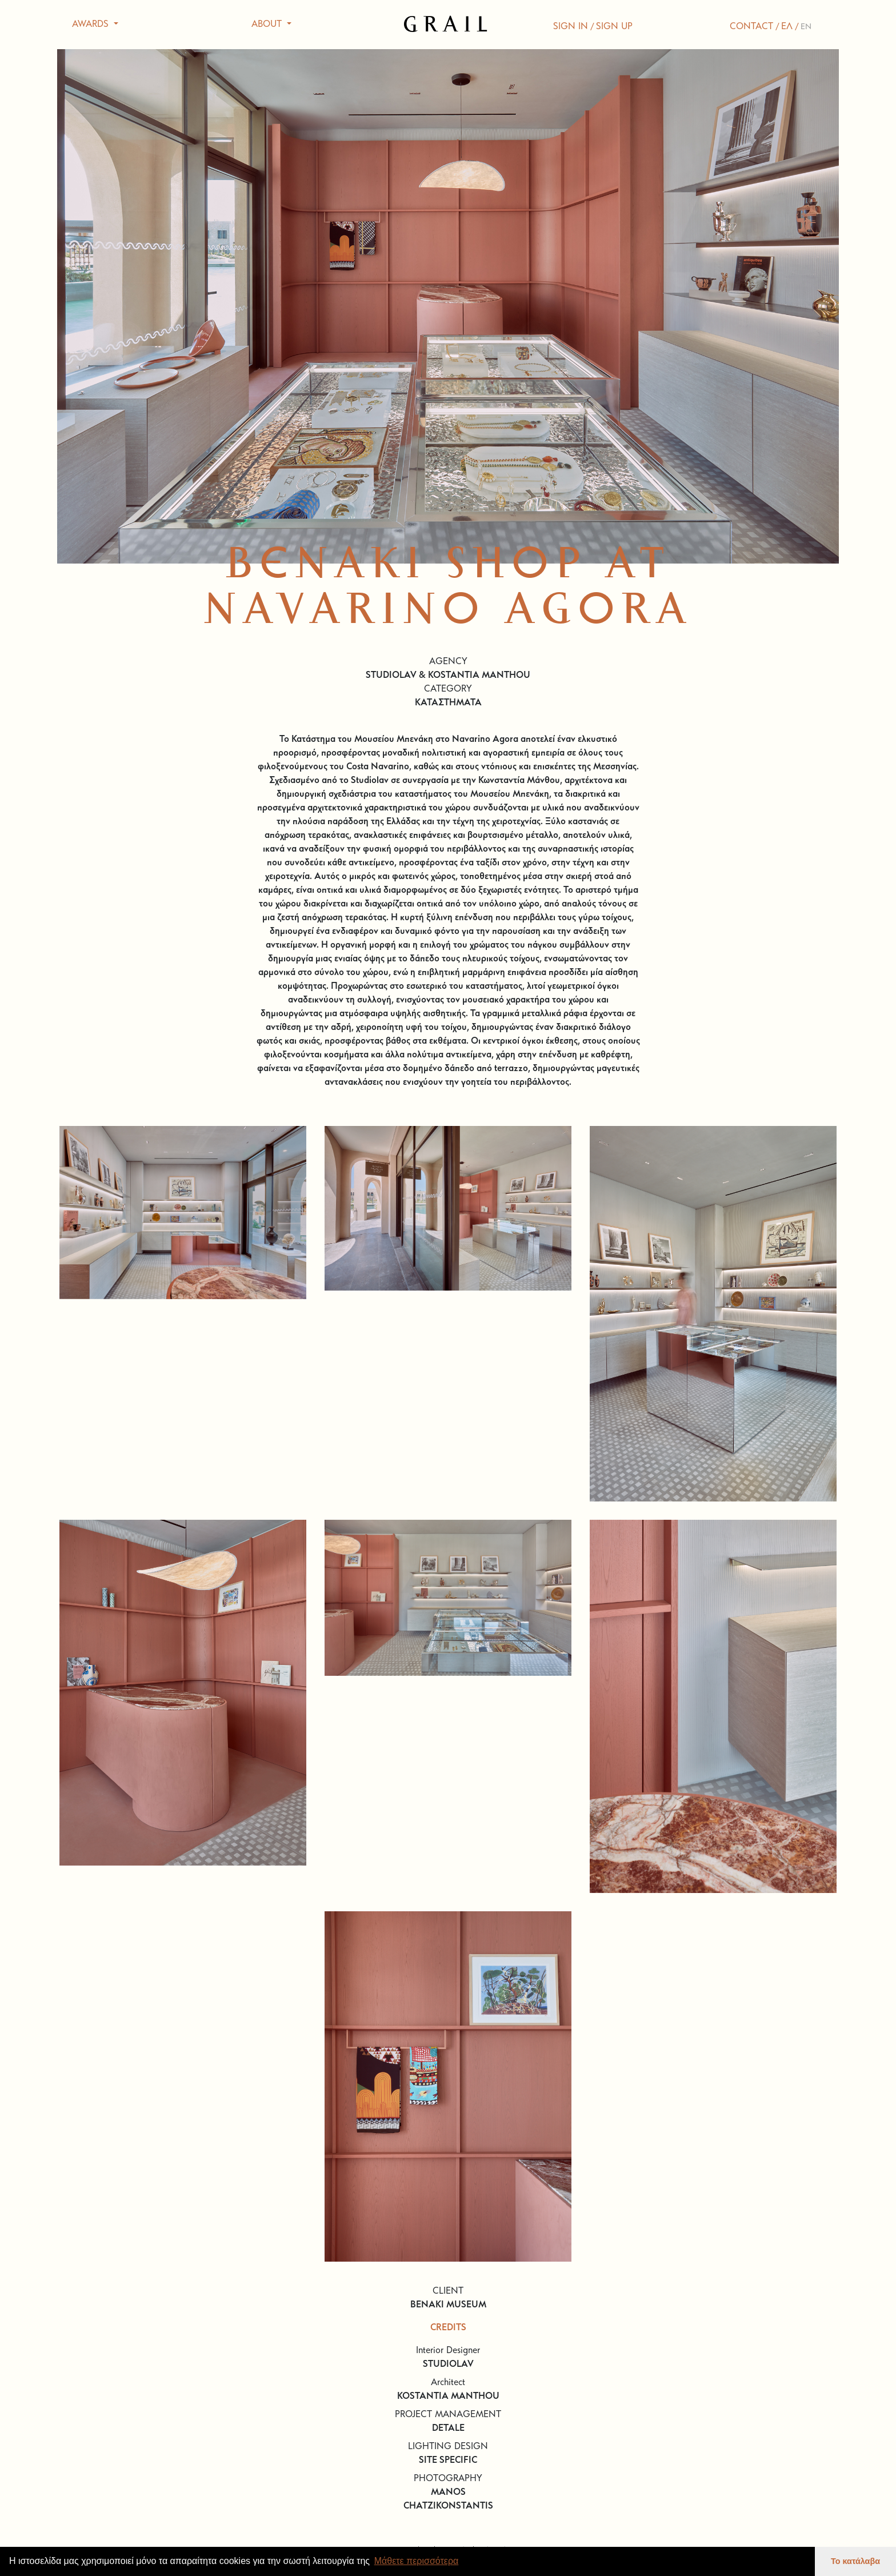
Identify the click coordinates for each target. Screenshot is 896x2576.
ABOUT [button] (268, 24)
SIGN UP (614, 26)
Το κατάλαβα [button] (855, 2561)
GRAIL (448, 24)
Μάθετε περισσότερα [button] (416, 2561)
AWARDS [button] (91, 24)
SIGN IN (570, 26)
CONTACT (751, 26)
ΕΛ (787, 26)
